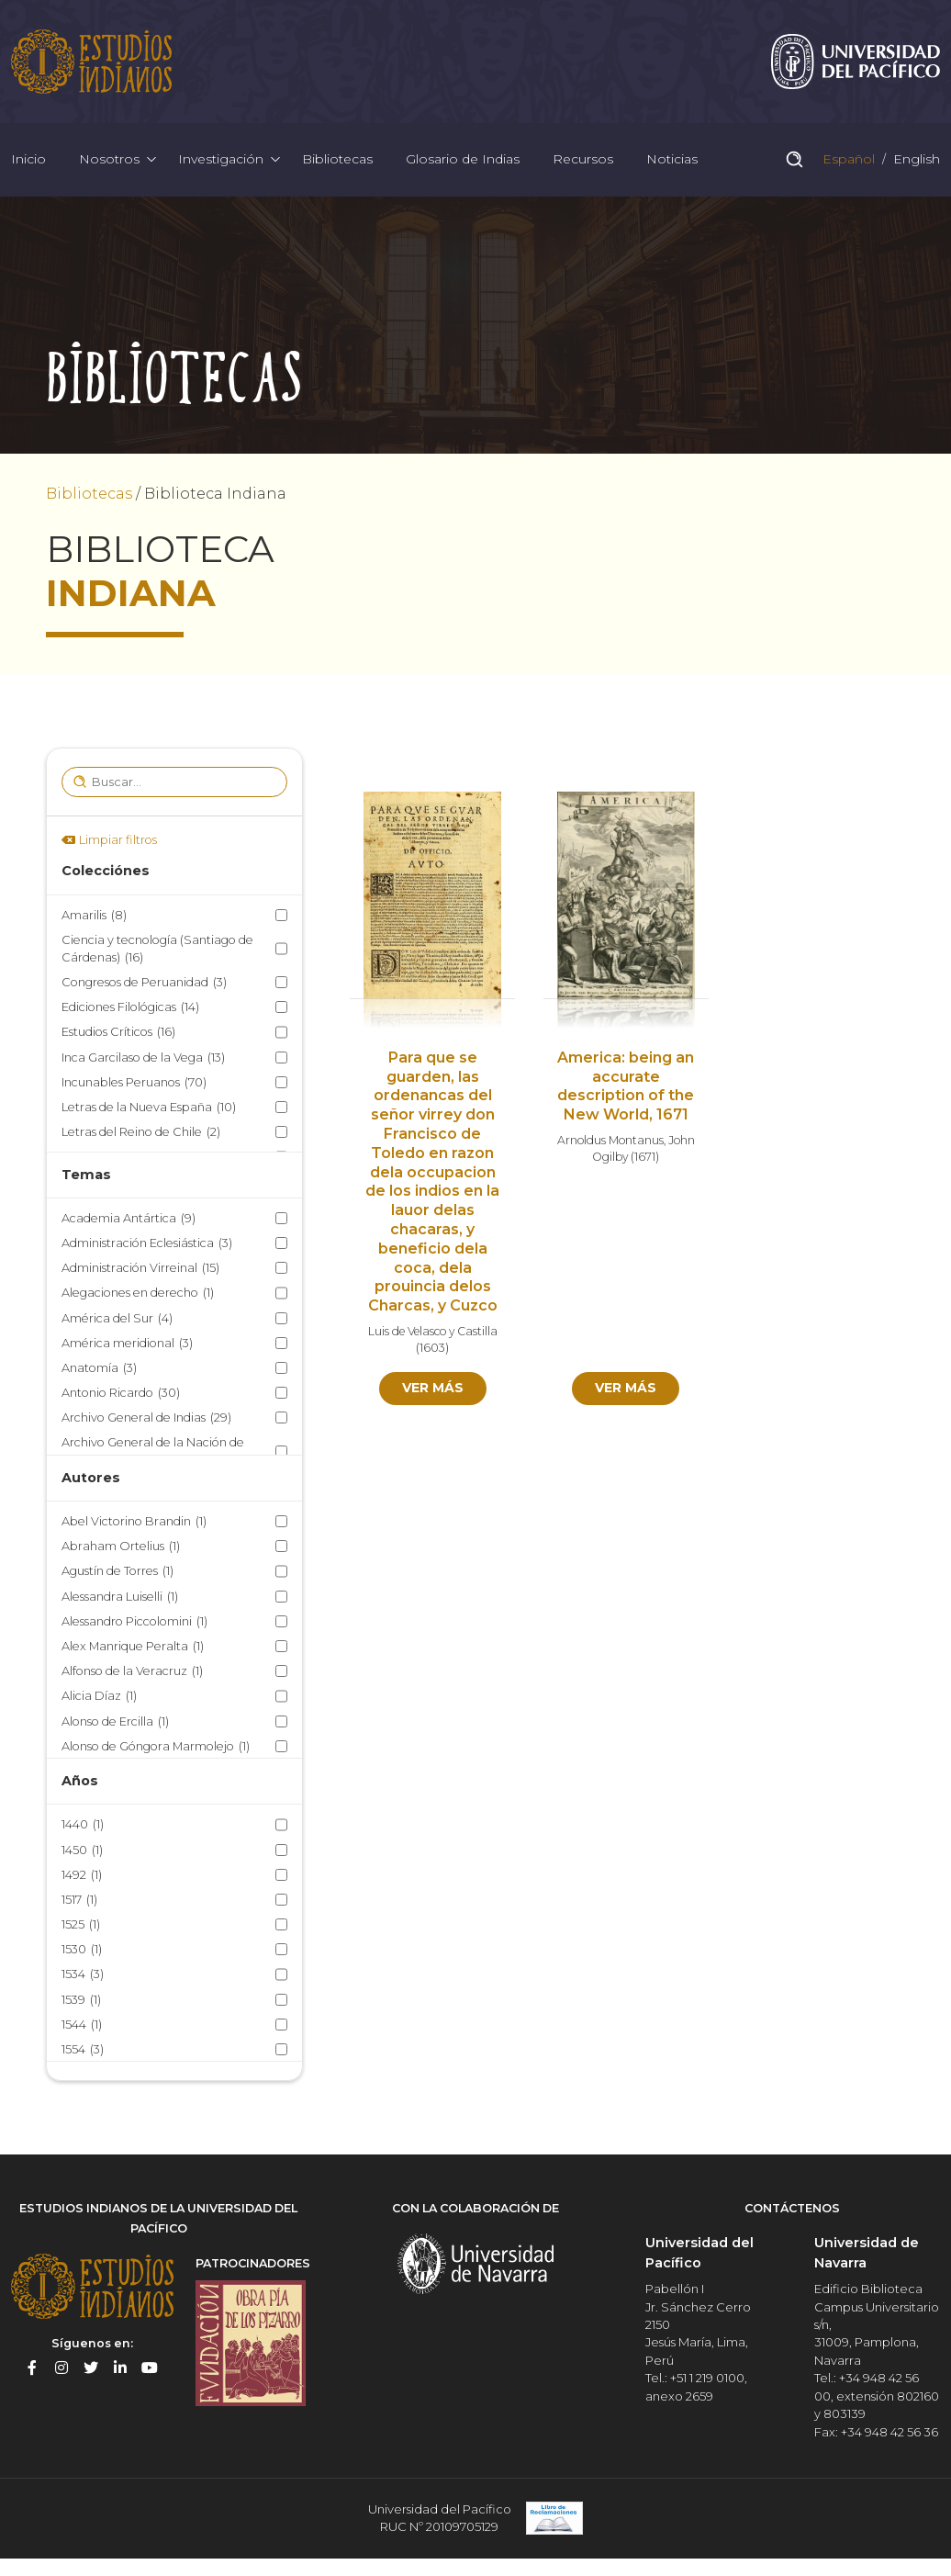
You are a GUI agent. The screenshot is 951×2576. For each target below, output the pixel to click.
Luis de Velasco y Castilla (433, 1331)
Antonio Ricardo (121, 1392)
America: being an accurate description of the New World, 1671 (625, 1086)
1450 (82, 1850)
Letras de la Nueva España (149, 1107)
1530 (82, 1949)
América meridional (127, 1343)
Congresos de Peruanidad (144, 982)
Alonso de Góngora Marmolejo (156, 1746)
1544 (82, 2024)
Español (847, 160)
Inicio (28, 160)
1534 (83, 1975)
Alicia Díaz (99, 1696)
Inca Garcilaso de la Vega (143, 1057)
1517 (79, 1899)
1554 (83, 2049)
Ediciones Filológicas (130, 1007)
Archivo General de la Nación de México (153, 1452)
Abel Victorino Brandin (134, 1521)
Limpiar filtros (118, 840)
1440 (83, 1825)
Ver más (433, 1387)
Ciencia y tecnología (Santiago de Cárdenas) (157, 949)
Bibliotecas (337, 160)
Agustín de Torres (117, 1571)
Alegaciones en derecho (138, 1293)
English (914, 160)
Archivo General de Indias (146, 1417)
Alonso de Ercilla (115, 1721)
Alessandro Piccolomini (134, 1621)
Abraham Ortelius (121, 1546)
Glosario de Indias (463, 160)
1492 (82, 1875)
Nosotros (109, 160)
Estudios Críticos (118, 1032)
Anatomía (99, 1368)
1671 (644, 1157)
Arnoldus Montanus (610, 1140)
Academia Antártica (129, 1218)
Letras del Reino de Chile (141, 1132)
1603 (432, 1348)
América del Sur (117, 1318)
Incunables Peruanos (134, 1082)
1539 (81, 1999)
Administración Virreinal (140, 1268)
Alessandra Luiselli (120, 1596)
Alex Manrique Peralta (133, 1646)
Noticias (672, 160)
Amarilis (94, 915)
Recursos (583, 160)
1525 (81, 1924)
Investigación (220, 160)
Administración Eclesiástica (147, 1243)
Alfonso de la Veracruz (132, 1671)
